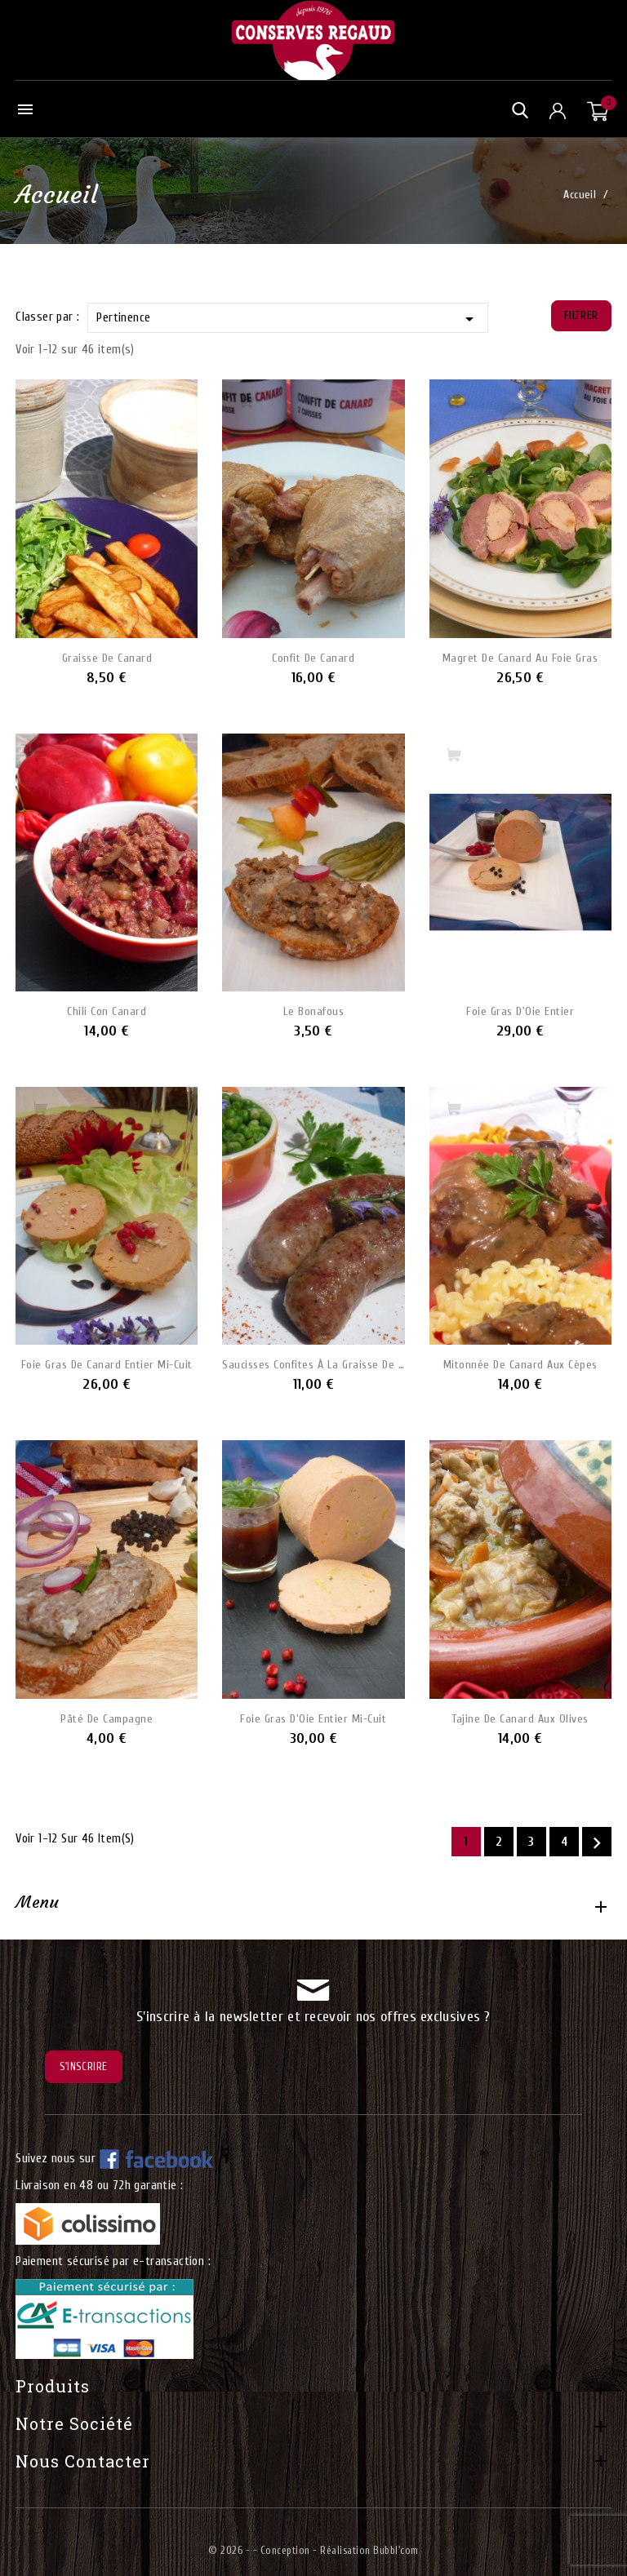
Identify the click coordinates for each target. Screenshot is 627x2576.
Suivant (596, 1843)
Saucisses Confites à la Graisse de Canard (313, 1365)
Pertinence (287, 319)
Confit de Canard (313, 658)
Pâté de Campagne (106, 1719)
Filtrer (581, 315)
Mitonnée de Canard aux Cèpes (520, 1365)
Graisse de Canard (107, 658)
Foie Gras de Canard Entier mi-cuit (107, 1365)
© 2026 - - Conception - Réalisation (290, 2550)
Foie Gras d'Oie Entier (520, 1011)
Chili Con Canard (106, 1011)
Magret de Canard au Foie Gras (520, 658)
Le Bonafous (314, 1011)
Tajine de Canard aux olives (520, 1719)
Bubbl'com (396, 2550)
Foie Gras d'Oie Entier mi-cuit (313, 1719)
